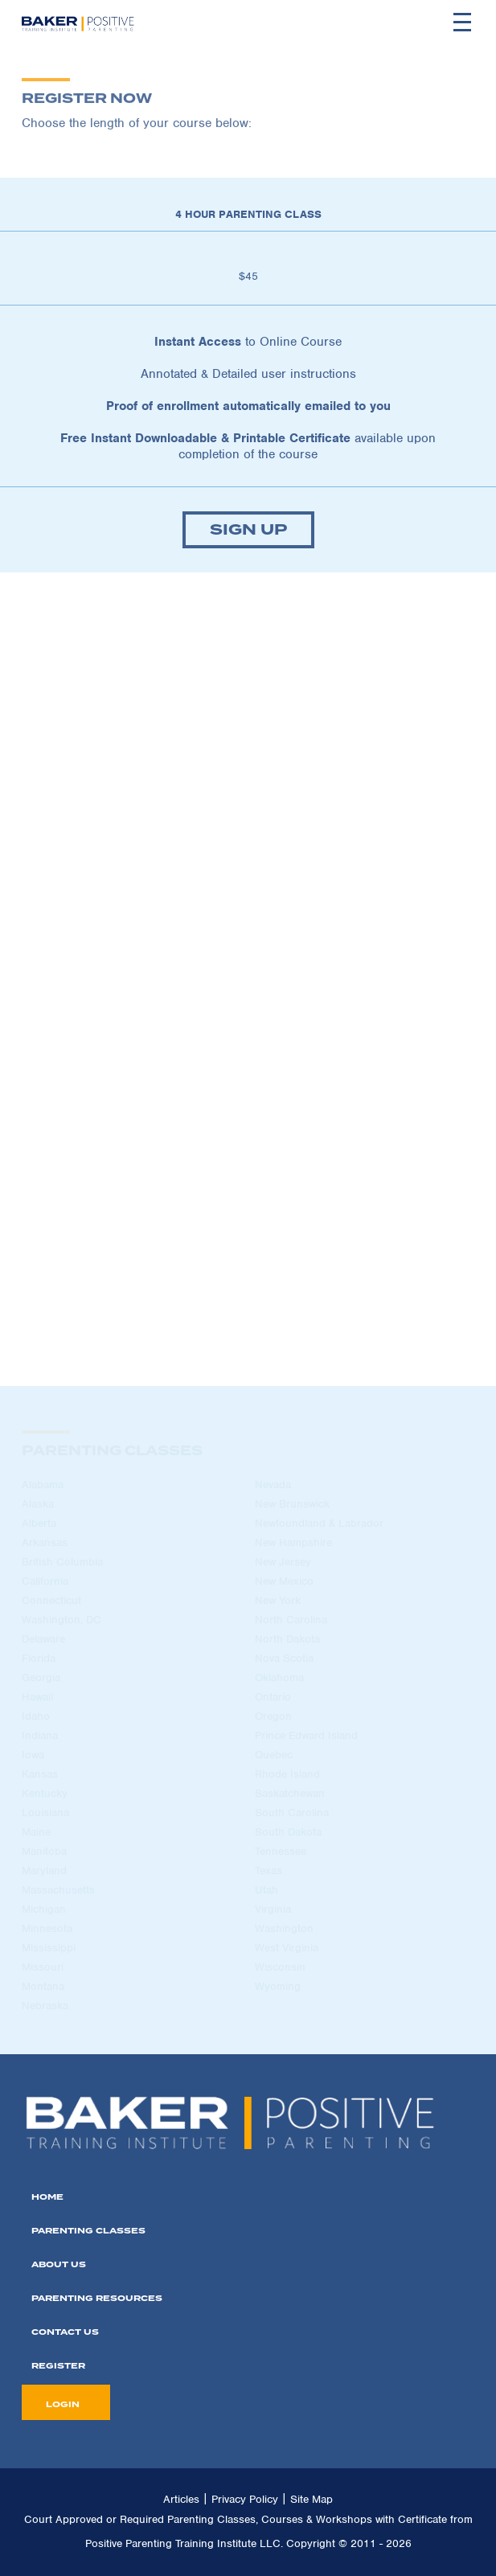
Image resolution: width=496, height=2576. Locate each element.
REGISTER (58, 2366)
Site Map (311, 2499)
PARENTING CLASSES (88, 2231)
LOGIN (63, 2404)
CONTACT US (65, 2332)
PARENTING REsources (96, 2298)
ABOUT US (58, 2264)
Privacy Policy (244, 2499)
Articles (181, 2499)
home (47, 2197)
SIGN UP (248, 530)
